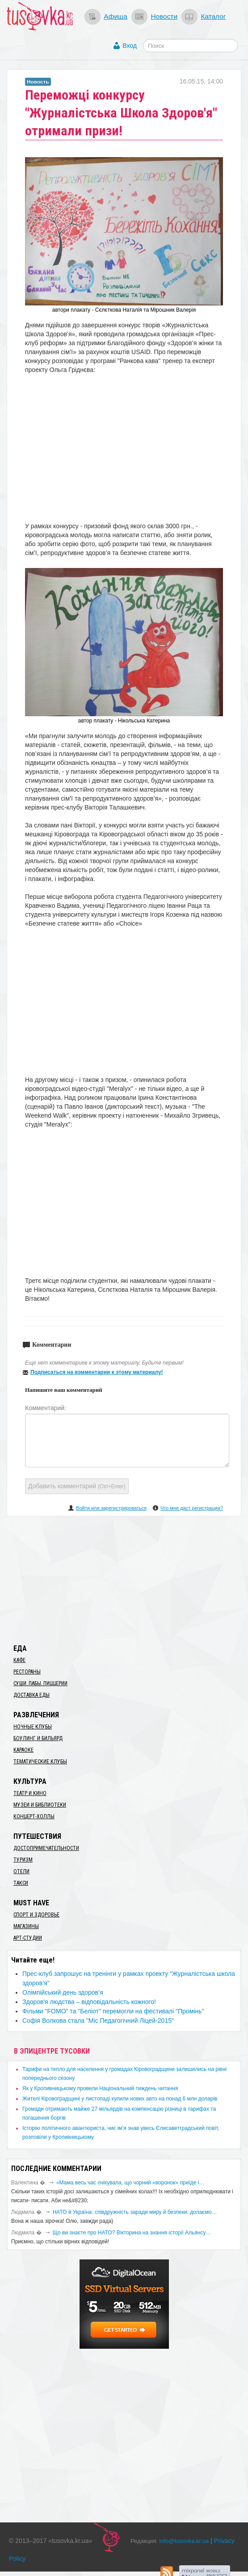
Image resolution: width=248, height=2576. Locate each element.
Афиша (115, 16)
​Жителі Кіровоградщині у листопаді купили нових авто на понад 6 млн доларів (119, 2099)
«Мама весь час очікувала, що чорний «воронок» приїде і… (130, 2182)
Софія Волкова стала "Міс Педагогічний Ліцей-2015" (98, 2020)
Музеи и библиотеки (39, 1805)
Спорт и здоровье (36, 1915)
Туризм (23, 1860)
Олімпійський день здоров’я (62, 1992)
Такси (20, 1883)
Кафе (19, 1660)
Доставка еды (31, 1695)
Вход (129, 45)
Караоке (23, 1750)
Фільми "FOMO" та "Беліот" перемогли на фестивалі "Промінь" (113, 2011)
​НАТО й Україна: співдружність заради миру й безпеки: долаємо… (135, 2212)
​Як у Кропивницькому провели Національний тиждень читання (100, 2088)
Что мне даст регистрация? (191, 1508)
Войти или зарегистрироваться (111, 1508)
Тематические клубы (40, 1761)
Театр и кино (29, 1793)
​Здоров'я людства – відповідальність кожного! (89, 2001)
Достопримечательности (46, 1848)
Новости (164, 16)
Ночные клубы (32, 1727)
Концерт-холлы (34, 1816)
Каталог (213, 16)
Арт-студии (27, 1938)
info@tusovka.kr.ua (184, 2541)
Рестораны (27, 1672)
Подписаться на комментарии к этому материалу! (96, 1372)
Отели (21, 1871)
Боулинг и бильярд (38, 1738)
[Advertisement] (124, 1578)
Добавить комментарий (77, 1486)
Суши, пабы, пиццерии (40, 1683)
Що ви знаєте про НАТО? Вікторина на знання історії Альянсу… (132, 2232)
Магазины (26, 1926)
